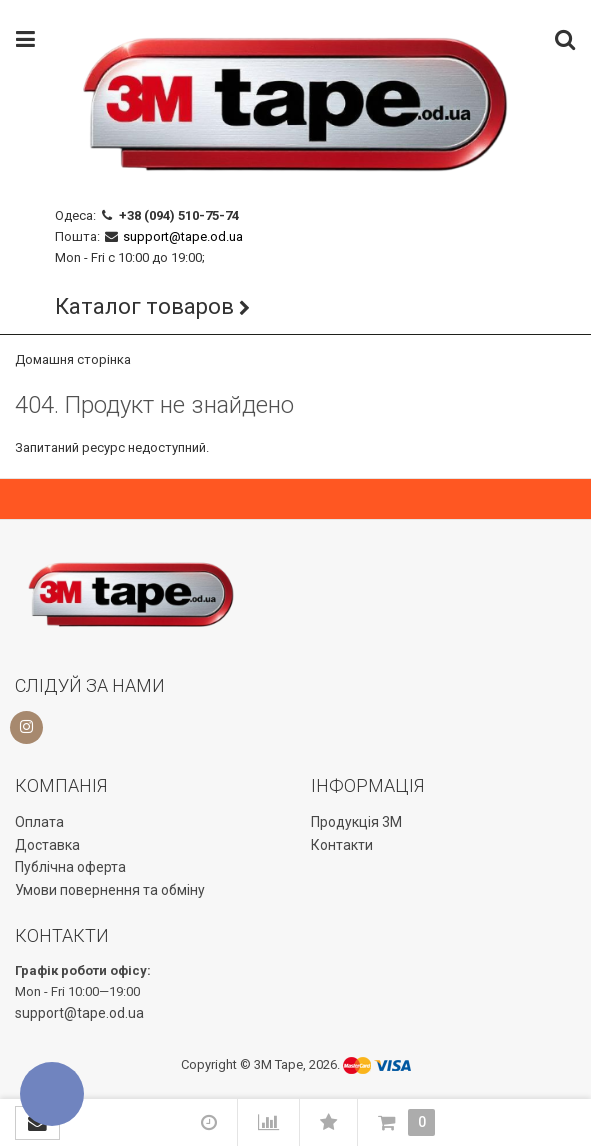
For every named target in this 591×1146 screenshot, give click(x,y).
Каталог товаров (144, 306)
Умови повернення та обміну (110, 890)
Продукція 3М (356, 822)
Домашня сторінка (73, 359)
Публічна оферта (70, 867)
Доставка (47, 845)
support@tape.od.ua (183, 236)
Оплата (39, 822)
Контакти (342, 845)
